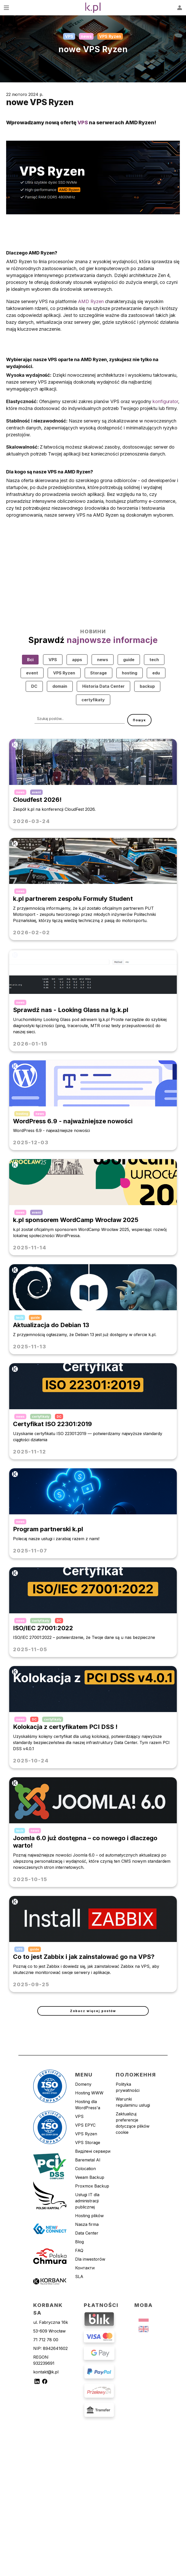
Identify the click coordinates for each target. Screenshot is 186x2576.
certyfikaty (93, 699)
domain (59, 686)
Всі (30, 659)
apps (77, 659)
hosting (129, 672)
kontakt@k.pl (46, 2371)
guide (128, 659)
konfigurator (165, 401)
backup (147, 686)
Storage (98, 672)
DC (34, 686)
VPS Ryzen (64, 672)
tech (154, 659)
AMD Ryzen (91, 301)
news (102, 659)
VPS (82, 122)
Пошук (139, 720)
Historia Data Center (103, 686)
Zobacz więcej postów (93, 2011)
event (32, 672)
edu (156, 672)
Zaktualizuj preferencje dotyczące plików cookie (132, 2123)
